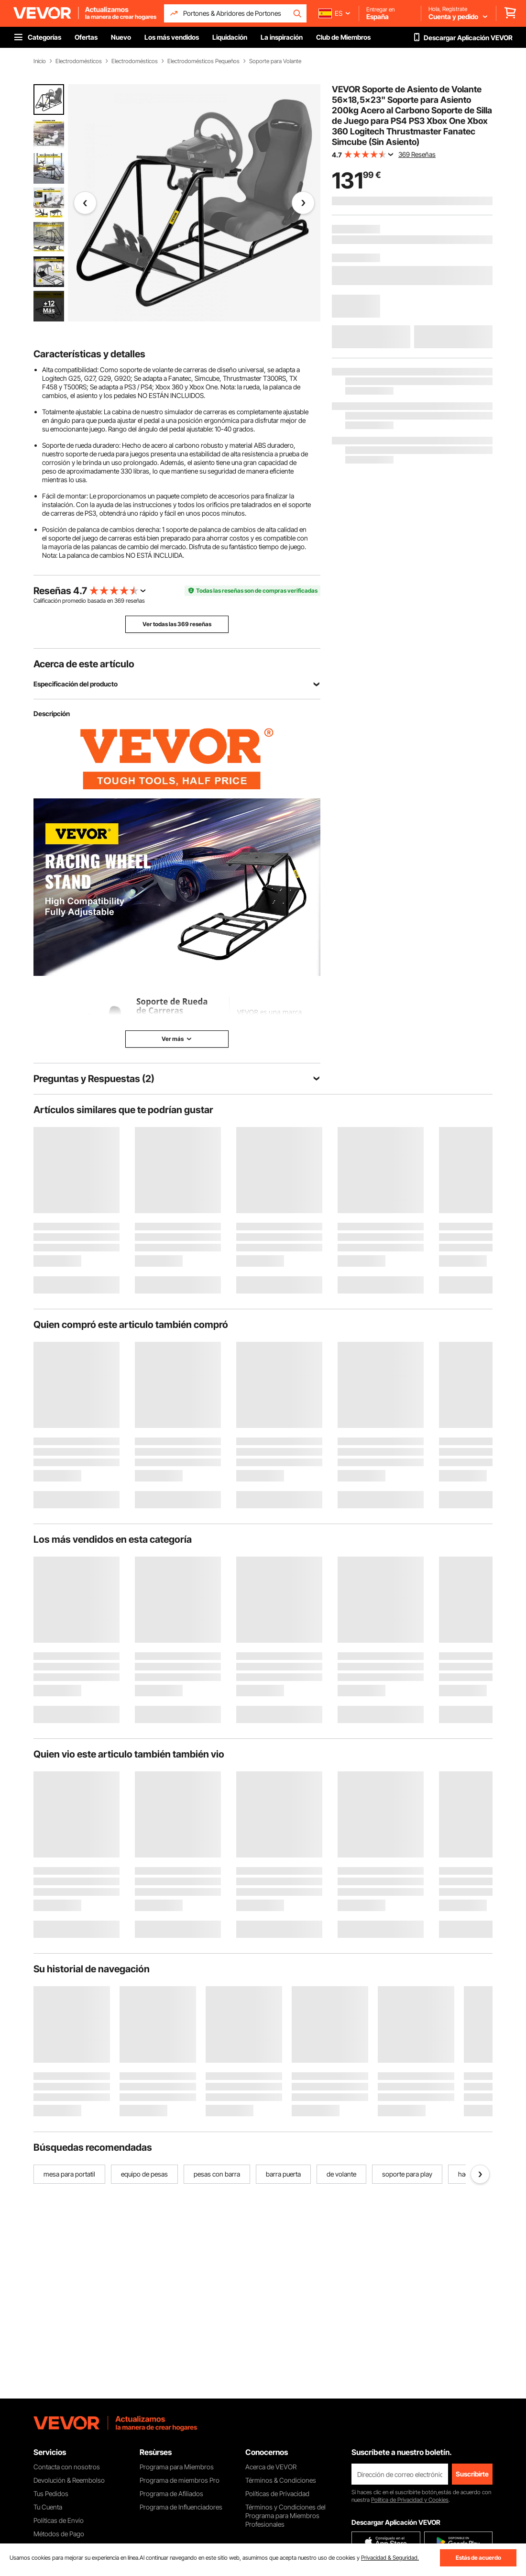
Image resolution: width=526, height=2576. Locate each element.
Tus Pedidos (50, 2493)
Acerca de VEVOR (270, 2467)
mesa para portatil (69, 2174)
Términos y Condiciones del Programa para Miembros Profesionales (285, 2515)
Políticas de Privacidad (277, 2493)
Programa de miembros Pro (179, 2480)
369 (119, 600)
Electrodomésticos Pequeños (203, 61)
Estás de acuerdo (478, 2557)
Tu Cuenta (47, 2507)
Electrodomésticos (78, 61)
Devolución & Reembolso (69, 2480)
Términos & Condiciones (280, 2480)
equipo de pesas (144, 2174)
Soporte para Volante (275, 61)
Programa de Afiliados (171, 2493)
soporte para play (407, 2174)
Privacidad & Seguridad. (390, 2557)
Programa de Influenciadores (181, 2507)
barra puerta (283, 2174)
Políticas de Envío (58, 2520)
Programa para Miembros (177, 2467)
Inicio (39, 61)
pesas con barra (217, 2174)
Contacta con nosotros (66, 2467)
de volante (341, 2174)
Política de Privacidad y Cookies (410, 2499)
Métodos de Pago (58, 2534)
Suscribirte (472, 2474)
